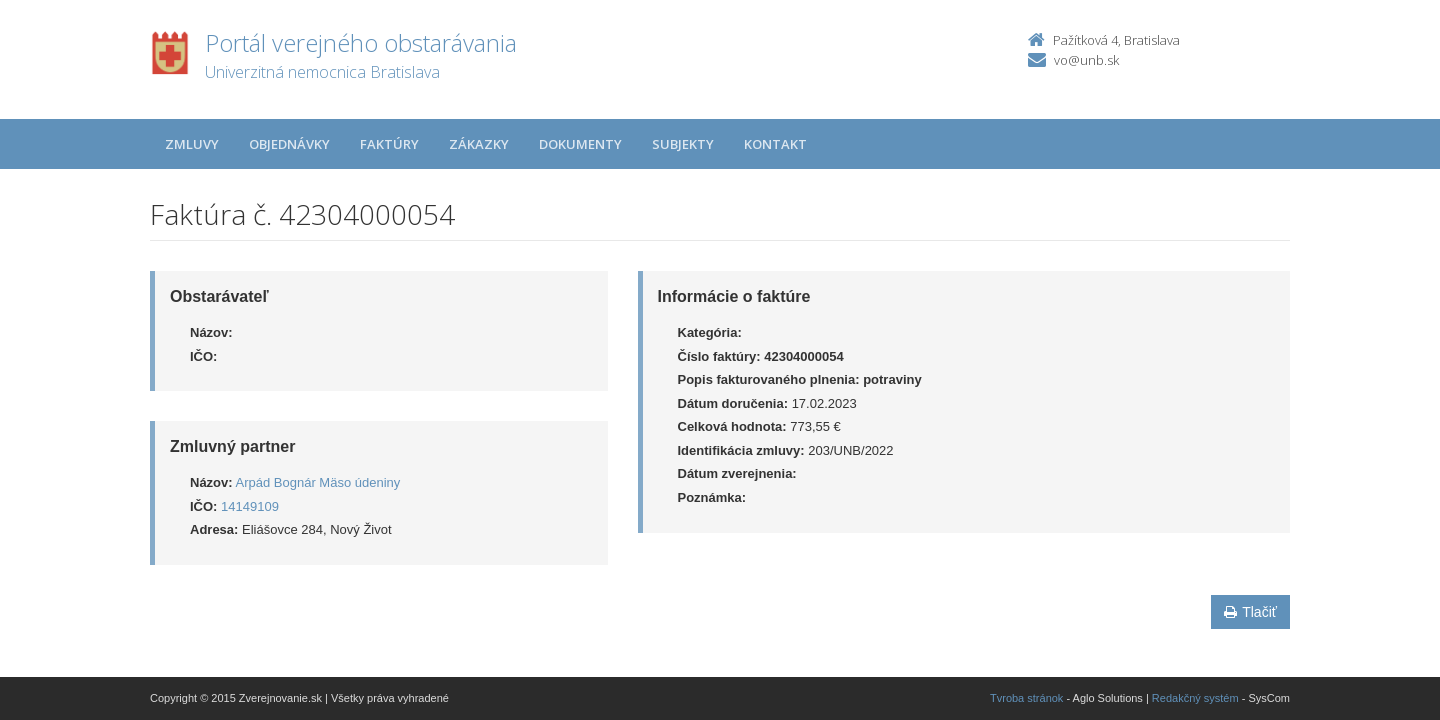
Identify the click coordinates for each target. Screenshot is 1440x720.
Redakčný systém (1195, 698)
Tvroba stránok (1026, 698)
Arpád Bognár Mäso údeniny (318, 482)
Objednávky (289, 144)
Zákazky (479, 144)
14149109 (250, 506)
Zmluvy (192, 144)
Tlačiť (1250, 612)
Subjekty (683, 144)
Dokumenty (580, 144)
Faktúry (389, 144)
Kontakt (775, 144)
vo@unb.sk (1086, 60)
